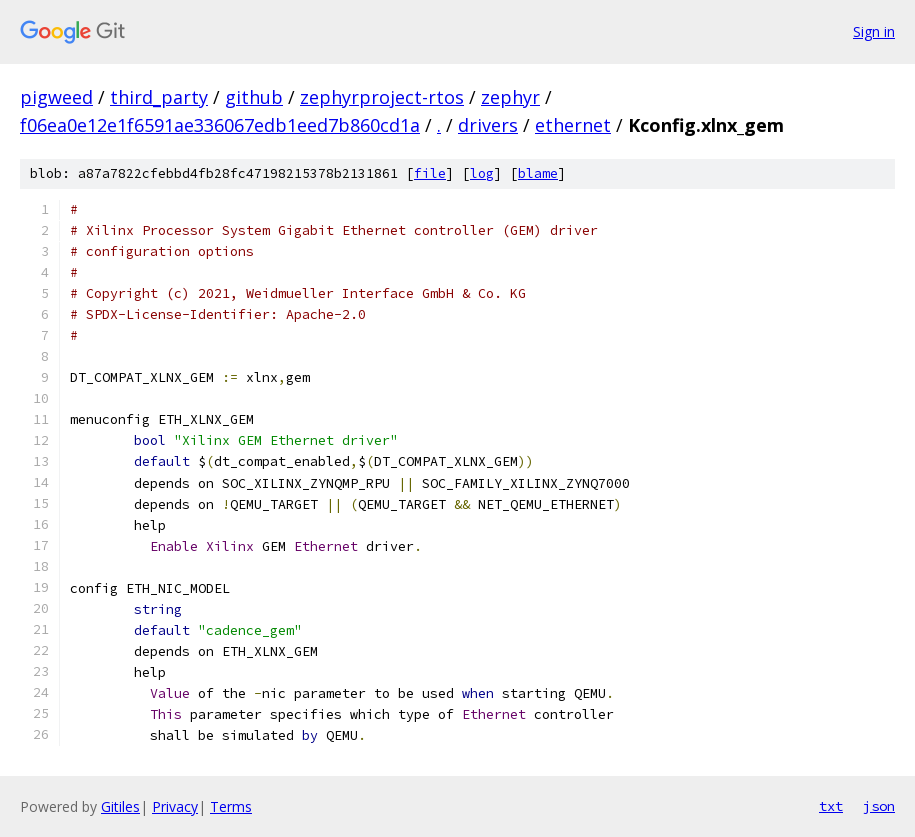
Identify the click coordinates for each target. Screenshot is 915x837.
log (482, 173)
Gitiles (120, 806)
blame (538, 173)
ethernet (573, 125)
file (430, 173)
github (254, 97)
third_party (159, 97)
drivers (488, 125)
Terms (231, 806)
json (879, 806)
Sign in (874, 31)
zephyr (510, 97)
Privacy (175, 806)
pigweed (56, 97)
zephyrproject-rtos (382, 97)
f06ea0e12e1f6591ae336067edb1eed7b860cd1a (220, 125)
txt (831, 806)
